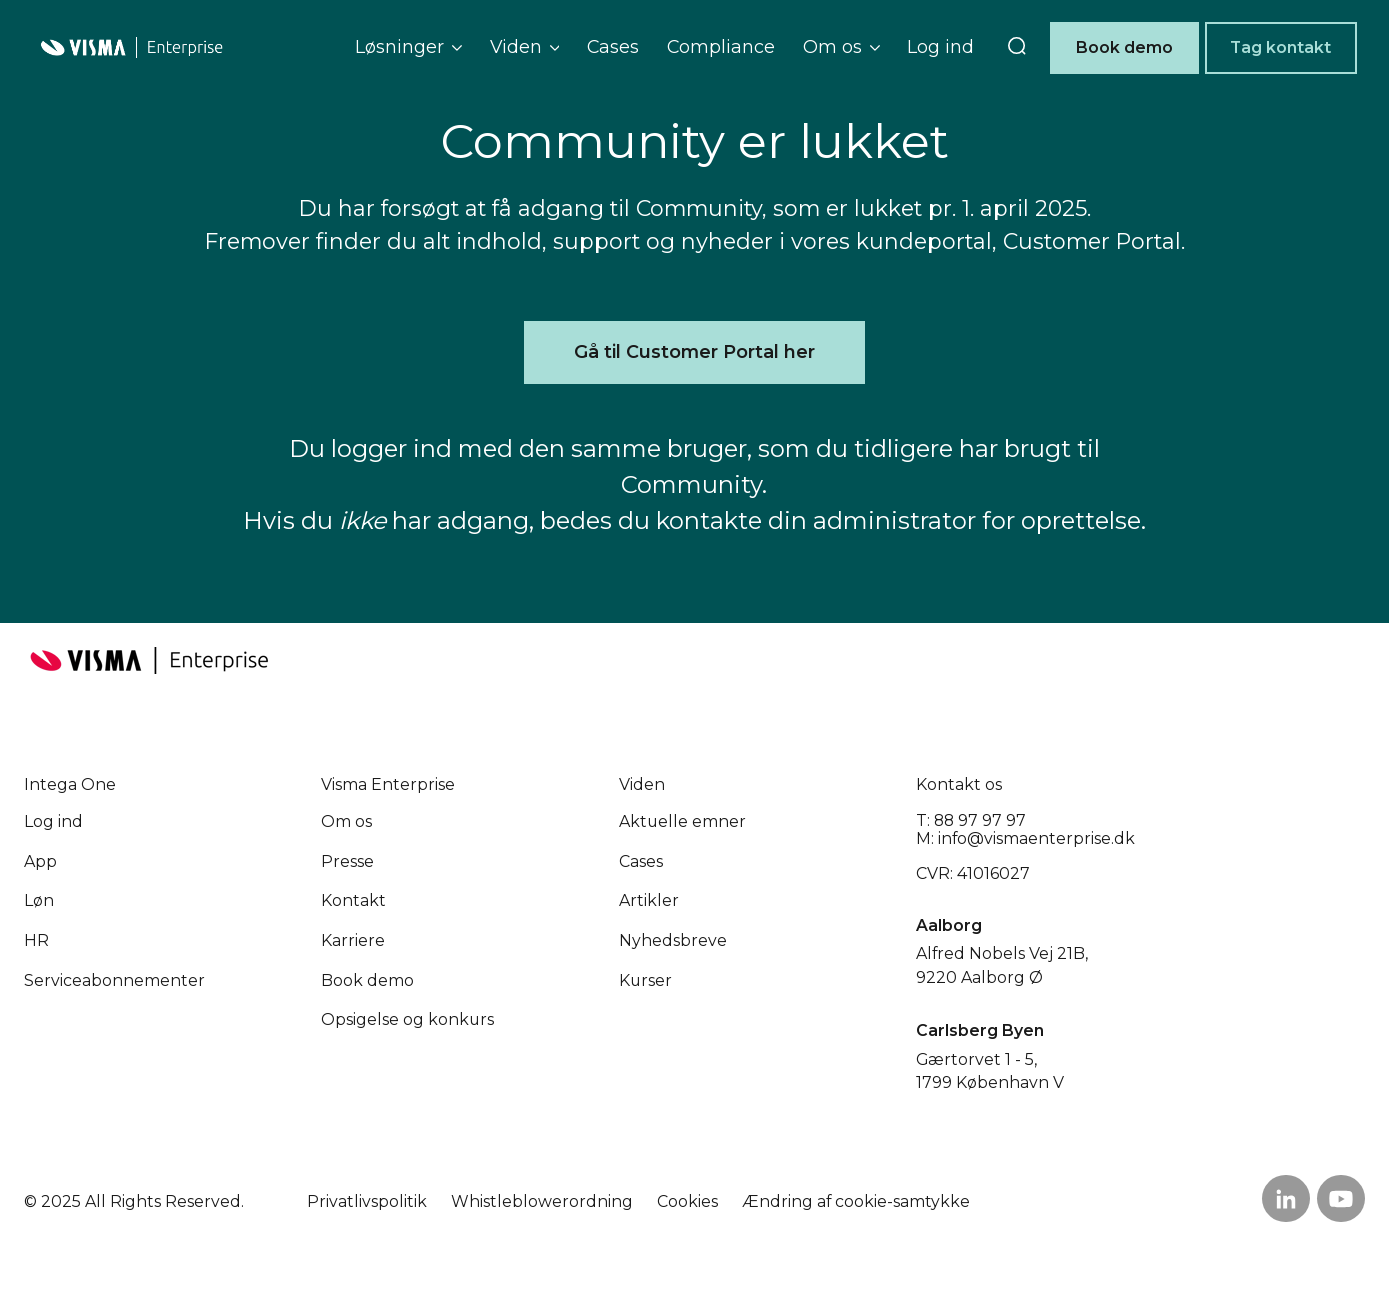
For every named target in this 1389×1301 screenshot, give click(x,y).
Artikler (649, 900)
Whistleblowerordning (542, 1201)
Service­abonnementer (114, 980)
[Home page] (131, 47)
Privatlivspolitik (367, 1201)
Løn (39, 900)
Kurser (645, 980)
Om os (346, 821)
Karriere (353, 940)
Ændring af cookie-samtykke (856, 1201)
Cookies (687, 1201)
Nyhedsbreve (673, 940)
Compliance (721, 46)
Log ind (940, 46)
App (40, 861)
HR (36, 940)
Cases (613, 46)
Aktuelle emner (682, 821)
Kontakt (353, 900)
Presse (347, 861)
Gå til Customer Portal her (694, 351)
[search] (1017, 48)
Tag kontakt (1280, 47)
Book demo (1124, 47)
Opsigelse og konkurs (407, 1019)
